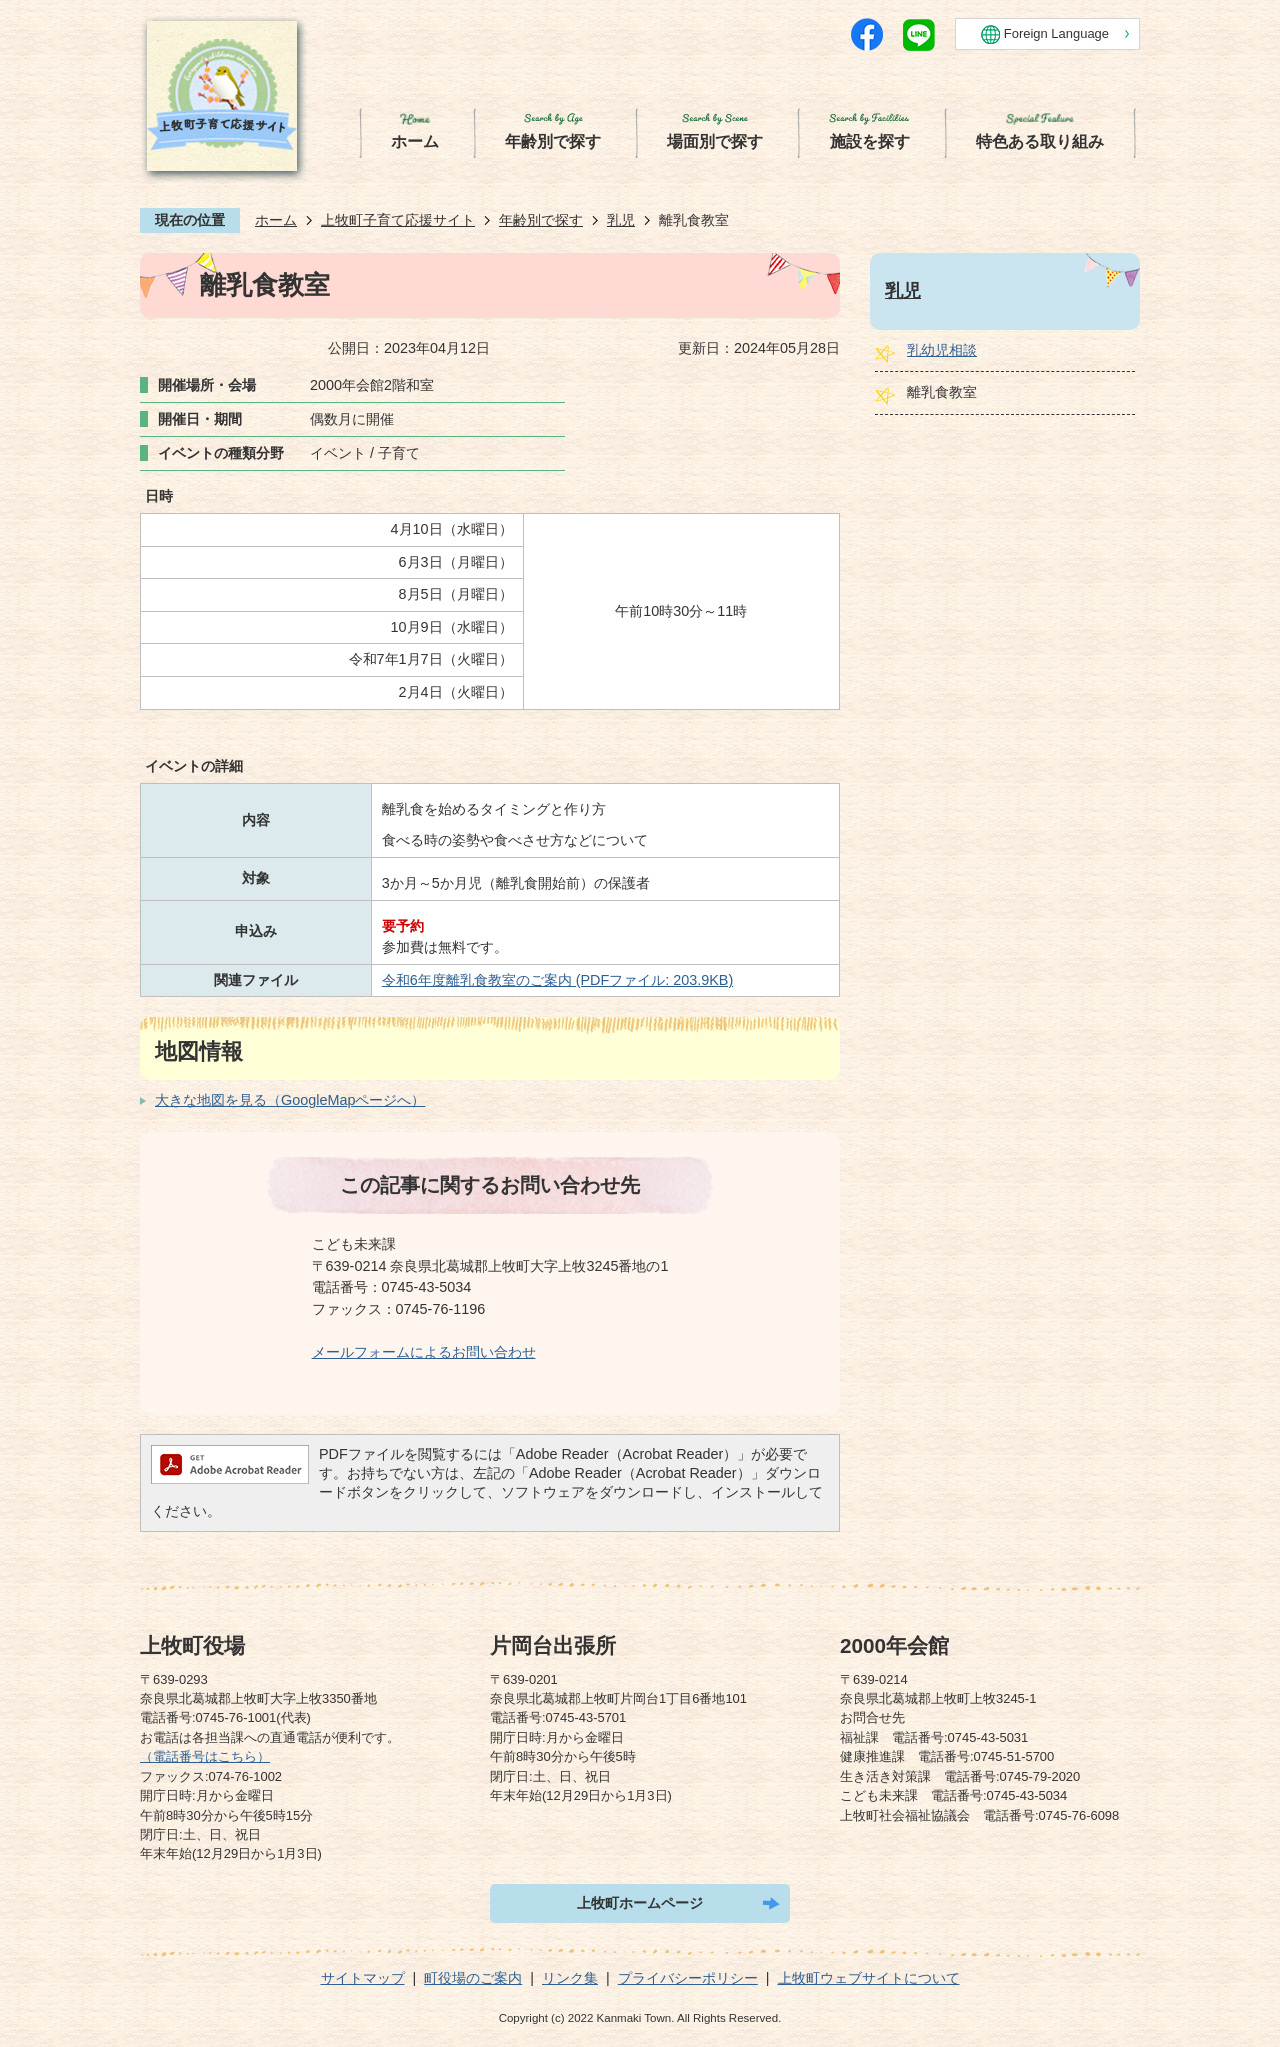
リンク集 (570, 1978)
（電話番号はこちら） (205, 1756)
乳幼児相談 (942, 350)
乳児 (621, 220)
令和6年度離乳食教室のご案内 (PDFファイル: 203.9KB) (558, 980)
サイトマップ (363, 1978)
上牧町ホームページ (640, 1903)
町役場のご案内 (473, 1978)
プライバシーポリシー (688, 1978)
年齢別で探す (541, 220)
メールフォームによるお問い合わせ (424, 1352)
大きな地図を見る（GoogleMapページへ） (290, 1100)
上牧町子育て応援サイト (398, 220)
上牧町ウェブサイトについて (869, 1978)
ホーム (276, 220)
